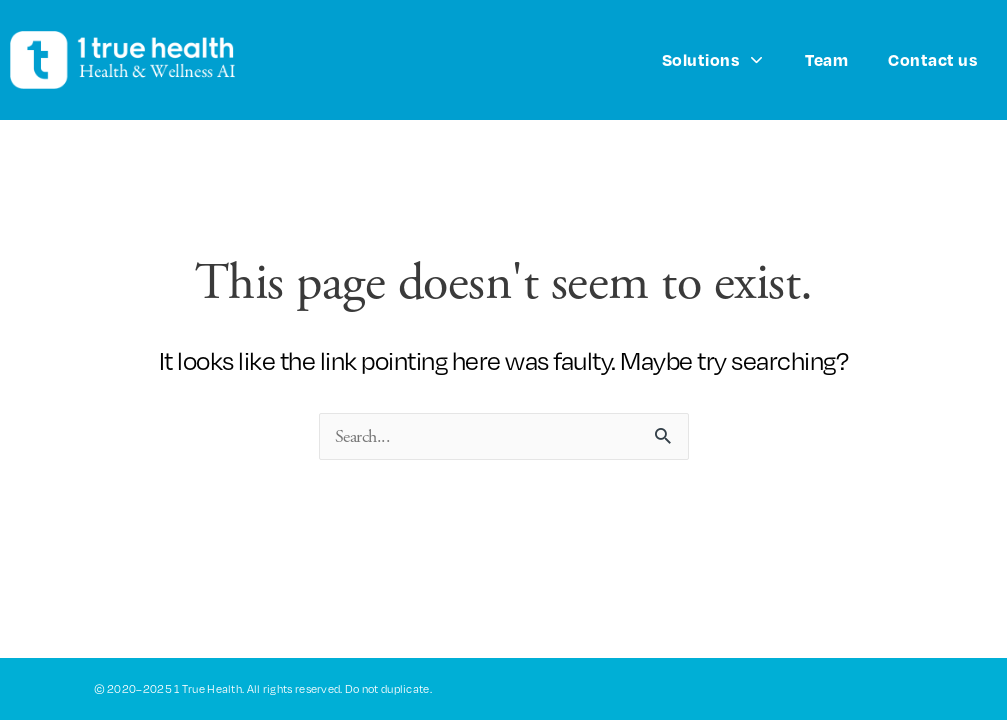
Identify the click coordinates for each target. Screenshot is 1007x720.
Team (826, 59)
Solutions (713, 60)
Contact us (932, 59)
